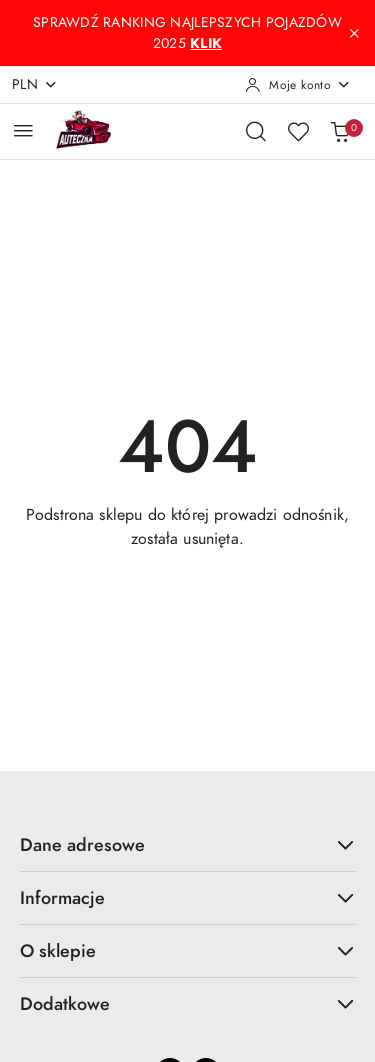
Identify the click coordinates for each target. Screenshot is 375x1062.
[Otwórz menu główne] (23, 130)
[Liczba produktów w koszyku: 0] (340, 131)
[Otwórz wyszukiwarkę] (256, 131)
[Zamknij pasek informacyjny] (354, 33)
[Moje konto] (298, 85)
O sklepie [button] (187, 950)
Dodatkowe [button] (187, 1003)
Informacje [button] (187, 897)
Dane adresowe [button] (187, 844)
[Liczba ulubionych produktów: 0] (298, 131)
